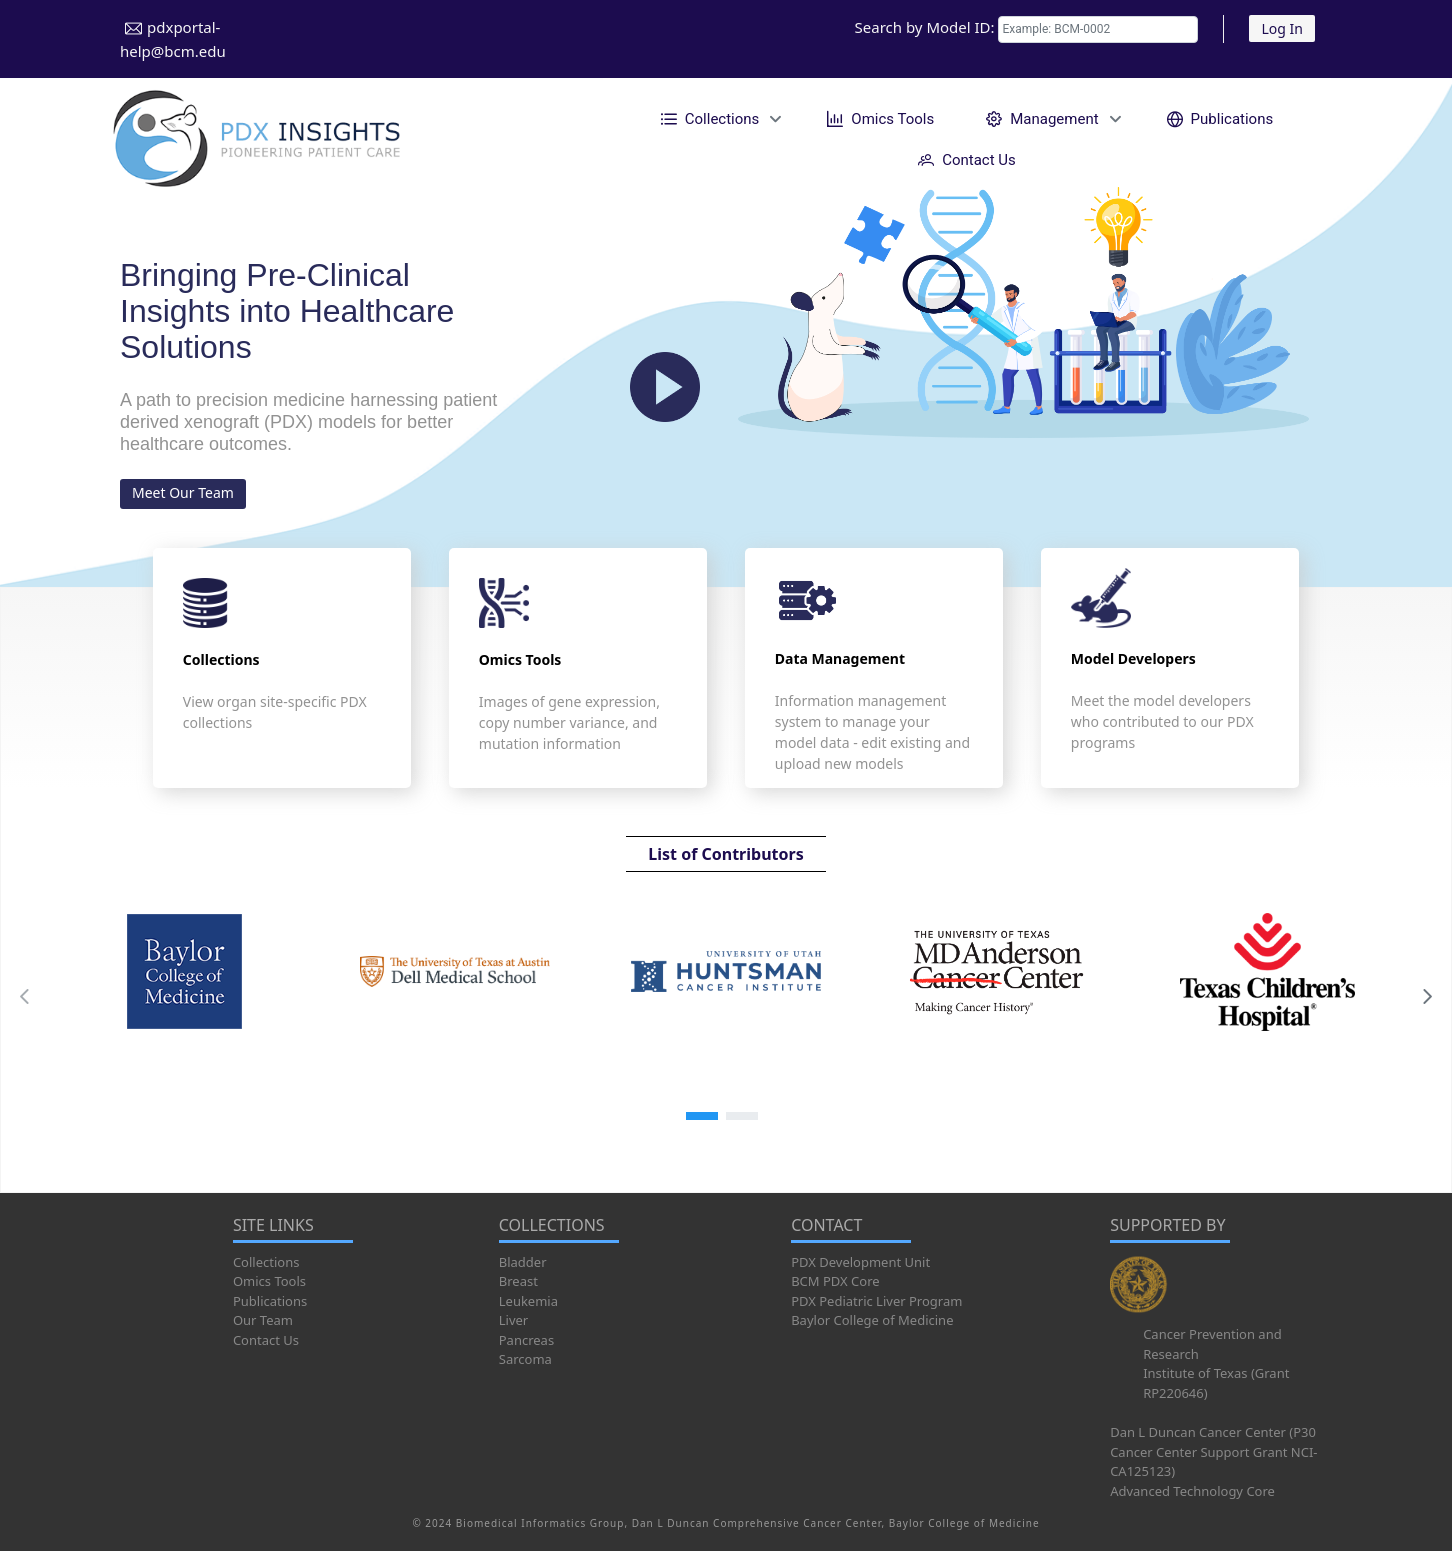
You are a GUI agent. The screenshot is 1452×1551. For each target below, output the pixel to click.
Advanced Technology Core (1192, 1491)
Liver (513, 1320)
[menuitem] (718, 118)
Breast (518, 1281)
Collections (266, 1262)
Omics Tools (269, 1281)
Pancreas (526, 1340)
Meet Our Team (183, 492)
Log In (1281, 28)
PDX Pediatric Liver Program (876, 1301)
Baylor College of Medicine (872, 1320)
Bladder (523, 1262)
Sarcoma (525, 1359)
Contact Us (266, 1340)
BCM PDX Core (835, 1281)
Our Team (263, 1320)
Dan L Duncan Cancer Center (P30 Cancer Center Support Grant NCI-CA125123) (1213, 1451)
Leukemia (528, 1301)
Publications (270, 1301)
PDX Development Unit (860, 1262)
